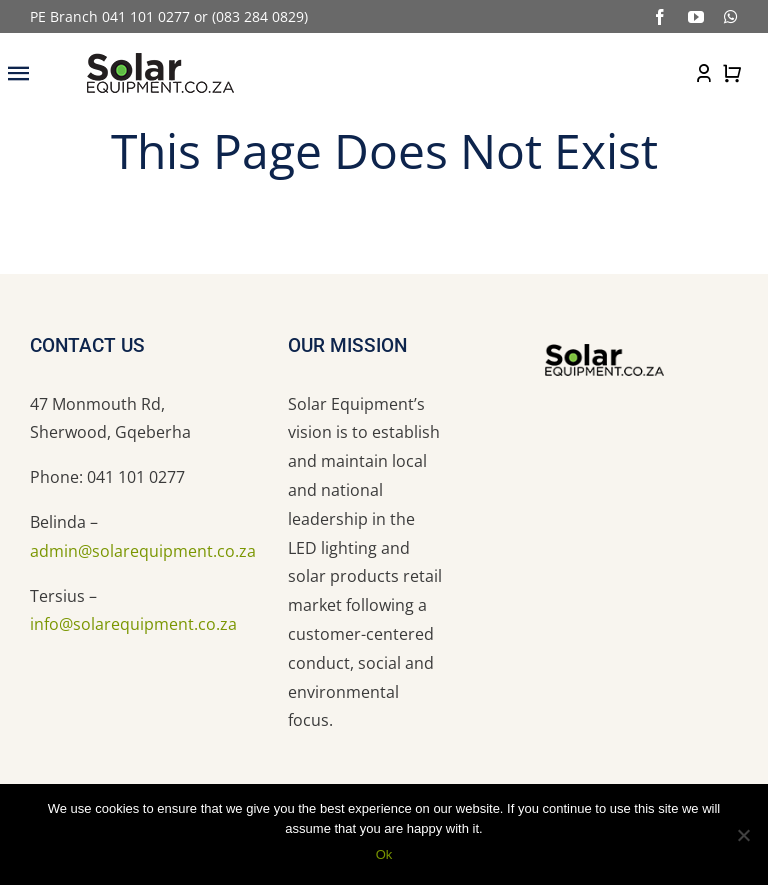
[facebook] (660, 17)
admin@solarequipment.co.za (143, 551)
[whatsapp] (731, 17)
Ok (384, 854)
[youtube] (696, 17)
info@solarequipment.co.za (133, 624)
